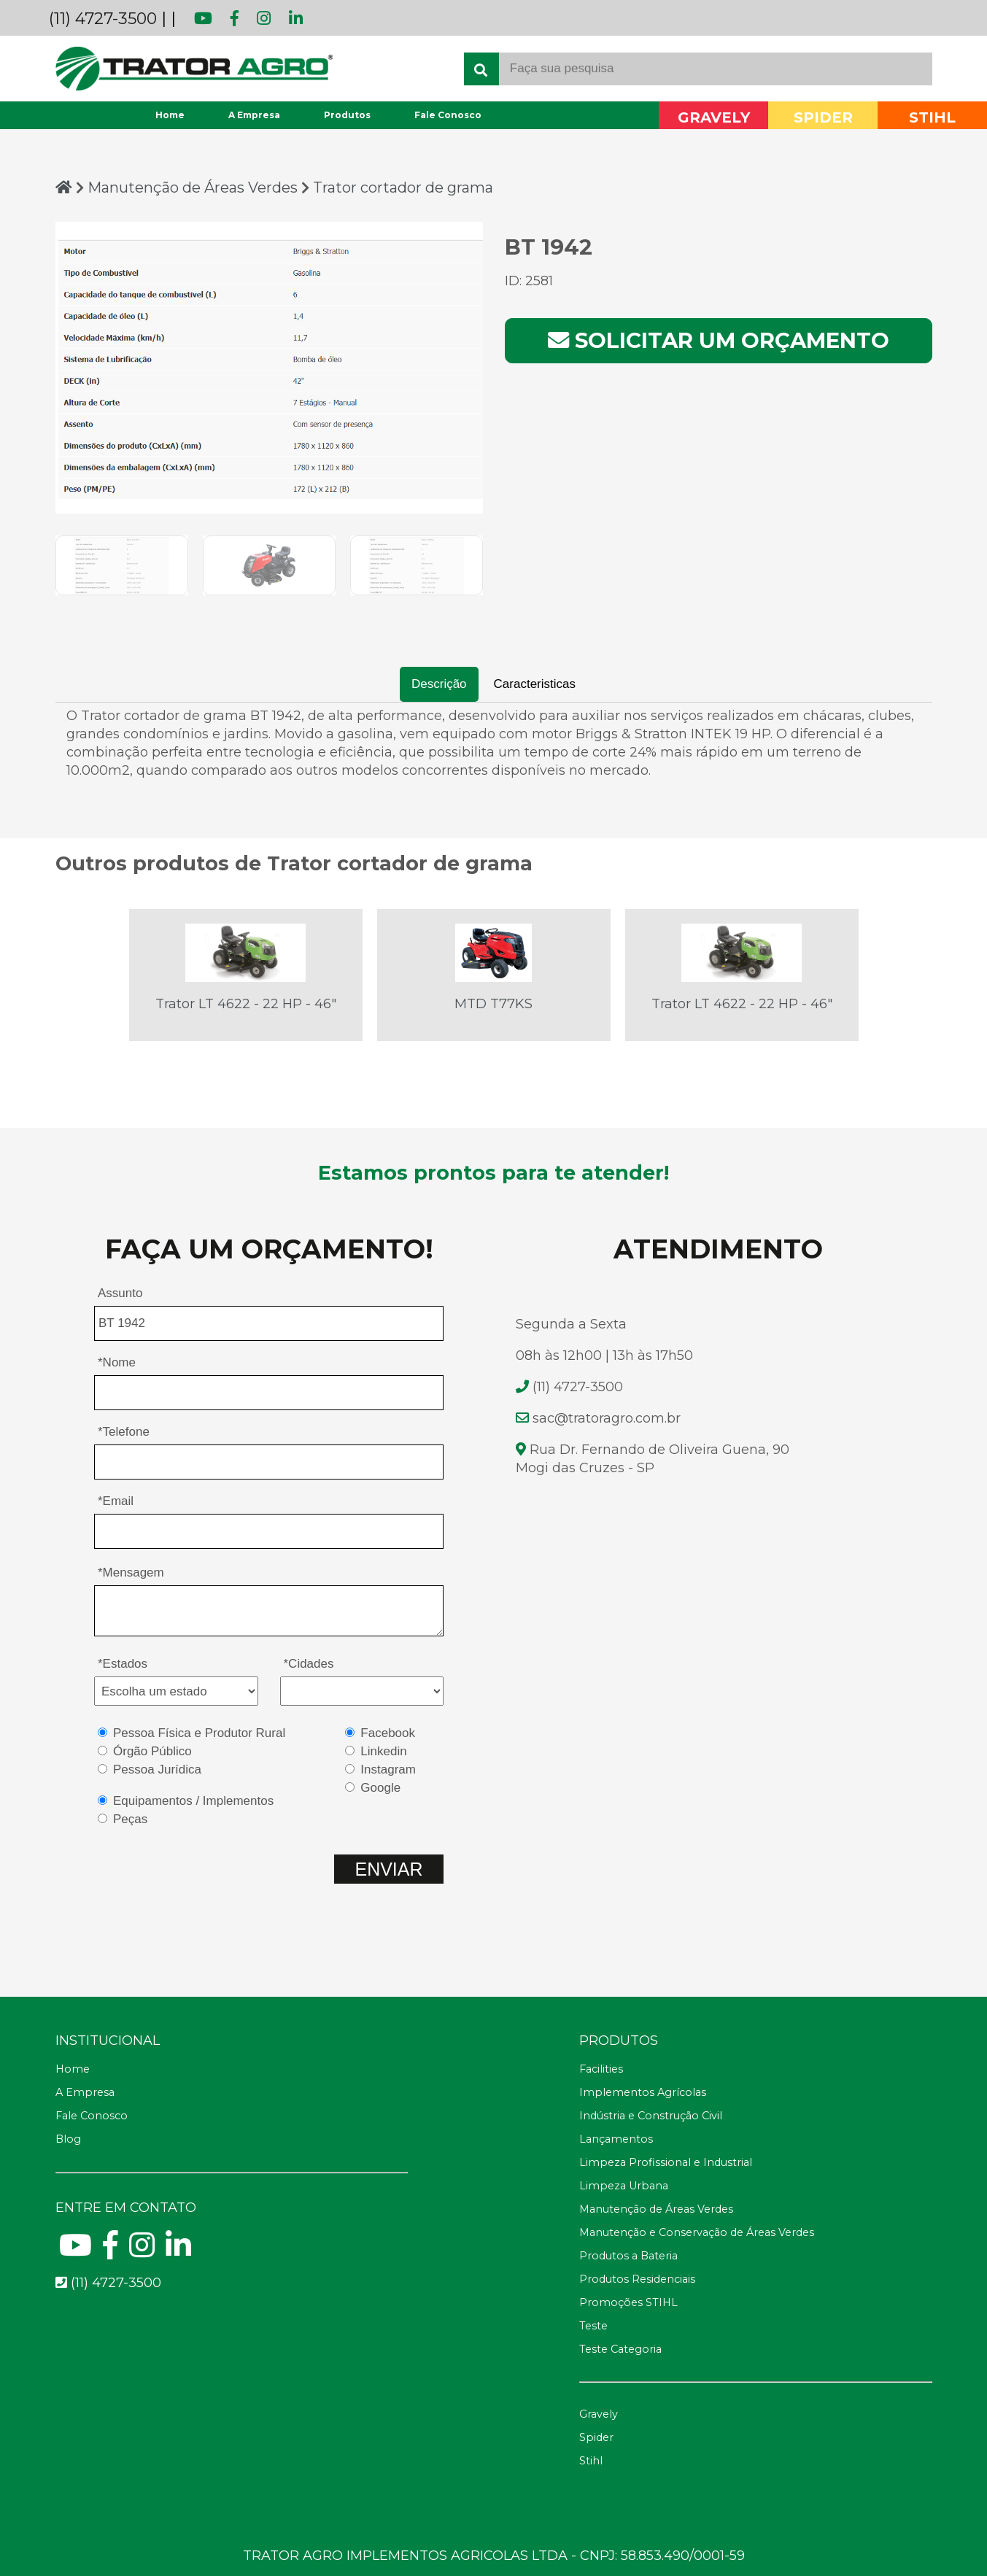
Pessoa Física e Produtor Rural (199, 1733)
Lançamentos (616, 2139)
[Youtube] (75, 2251)
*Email (115, 1501)
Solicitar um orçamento (718, 340)
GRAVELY (714, 118)
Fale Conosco (447, 114)
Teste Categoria (620, 2349)
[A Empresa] (231, 2093)
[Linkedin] (178, 2251)
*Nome (117, 1362)
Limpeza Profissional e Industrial (665, 2162)
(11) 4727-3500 (103, 18)
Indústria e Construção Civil (650, 2115)
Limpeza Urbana (623, 2185)
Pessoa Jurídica (157, 1769)
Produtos (347, 114)
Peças (130, 1819)
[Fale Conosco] (231, 2116)
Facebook (387, 1733)
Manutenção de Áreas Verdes (194, 187)
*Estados (122, 1664)
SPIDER (823, 118)
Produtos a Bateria (628, 2255)
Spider (596, 2437)
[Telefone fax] (755, 2041)
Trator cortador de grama (403, 187)
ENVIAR (388, 1869)
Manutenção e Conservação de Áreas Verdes (696, 2232)
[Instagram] (141, 2251)
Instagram (388, 1769)
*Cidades (309, 1664)
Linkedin (383, 1751)
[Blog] (231, 2139)
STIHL (932, 118)
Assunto (120, 1293)
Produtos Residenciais (637, 2279)
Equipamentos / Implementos (193, 1801)
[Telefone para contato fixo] (231, 2283)
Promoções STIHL (628, 2302)
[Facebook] (110, 2251)
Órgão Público (152, 1751)
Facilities (601, 2069)
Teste (593, 2325)
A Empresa (254, 114)
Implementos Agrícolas (642, 2092)
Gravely (598, 2414)
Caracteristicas (535, 684)
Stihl (591, 2460)
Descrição (439, 684)
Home (170, 114)
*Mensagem (131, 1572)
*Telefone (124, 1432)
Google (380, 1788)
